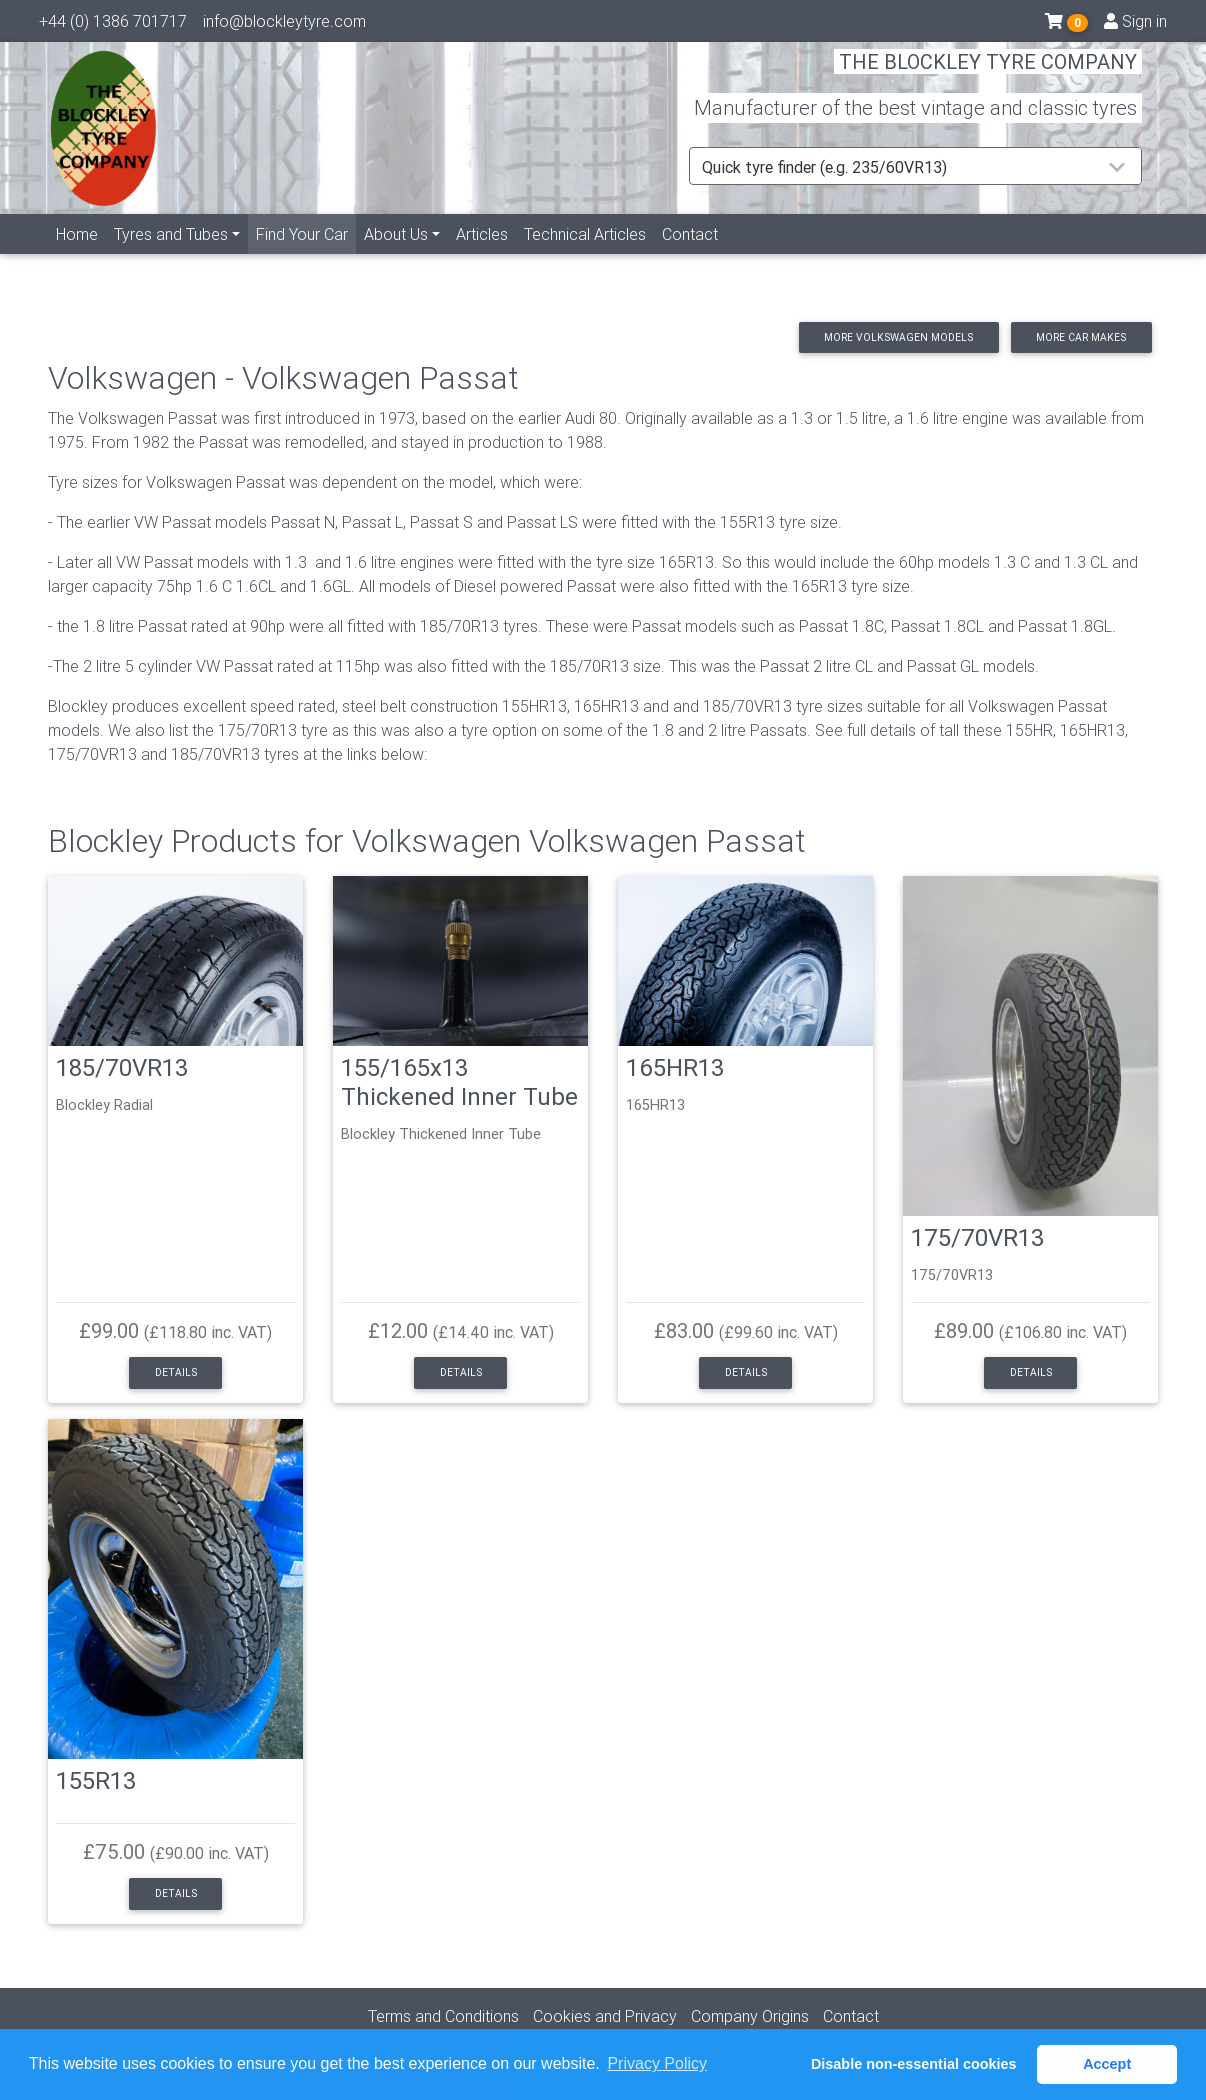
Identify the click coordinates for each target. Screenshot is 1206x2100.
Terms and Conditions (443, 2016)
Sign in (1135, 25)
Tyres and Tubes (171, 257)
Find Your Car (306, 255)
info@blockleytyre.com (284, 25)
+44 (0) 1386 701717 (113, 25)
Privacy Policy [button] (657, 2063)
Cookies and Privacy (605, 2016)
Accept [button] (1107, 2064)
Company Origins (750, 2016)
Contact (690, 257)
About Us (396, 257)
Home (77, 257)
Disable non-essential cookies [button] (914, 2064)
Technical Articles (585, 257)
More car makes (1081, 337)
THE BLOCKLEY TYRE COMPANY (988, 74)
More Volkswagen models (898, 337)
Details (176, 1372)
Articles (482, 257)
